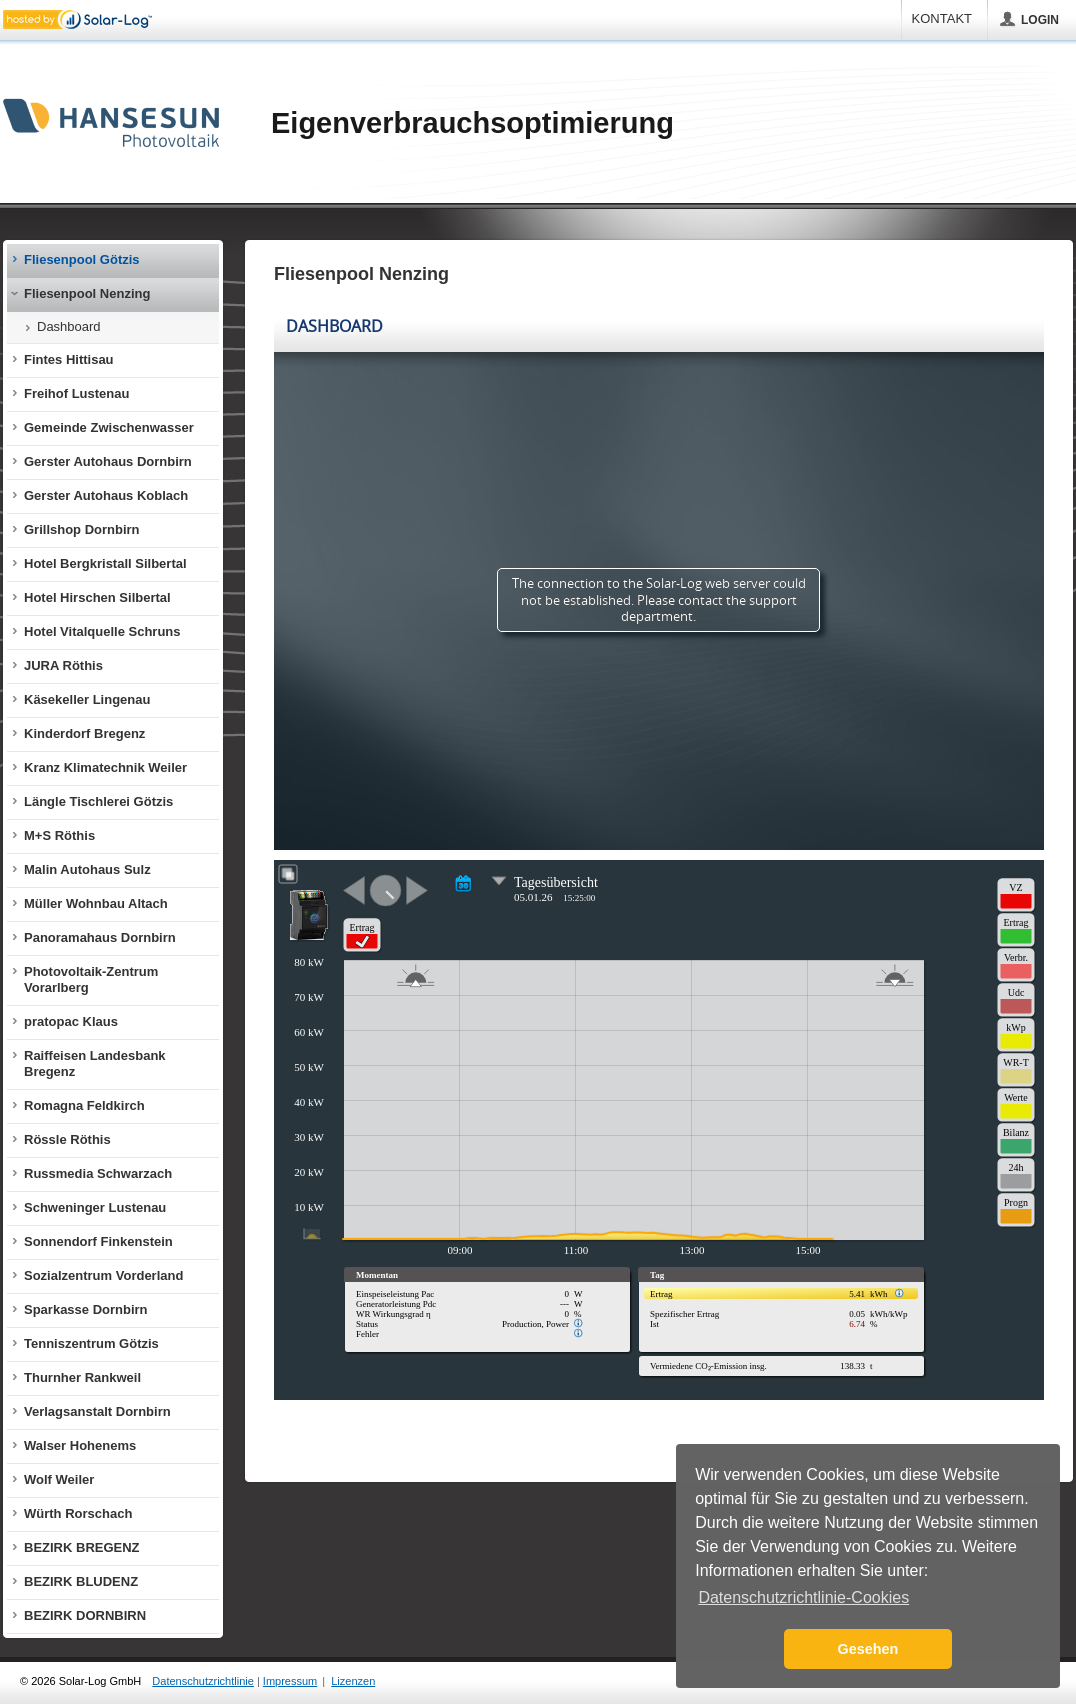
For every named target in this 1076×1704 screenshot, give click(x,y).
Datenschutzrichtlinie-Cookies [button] (803, 1597)
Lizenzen (353, 1681)
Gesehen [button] (868, 1649)
